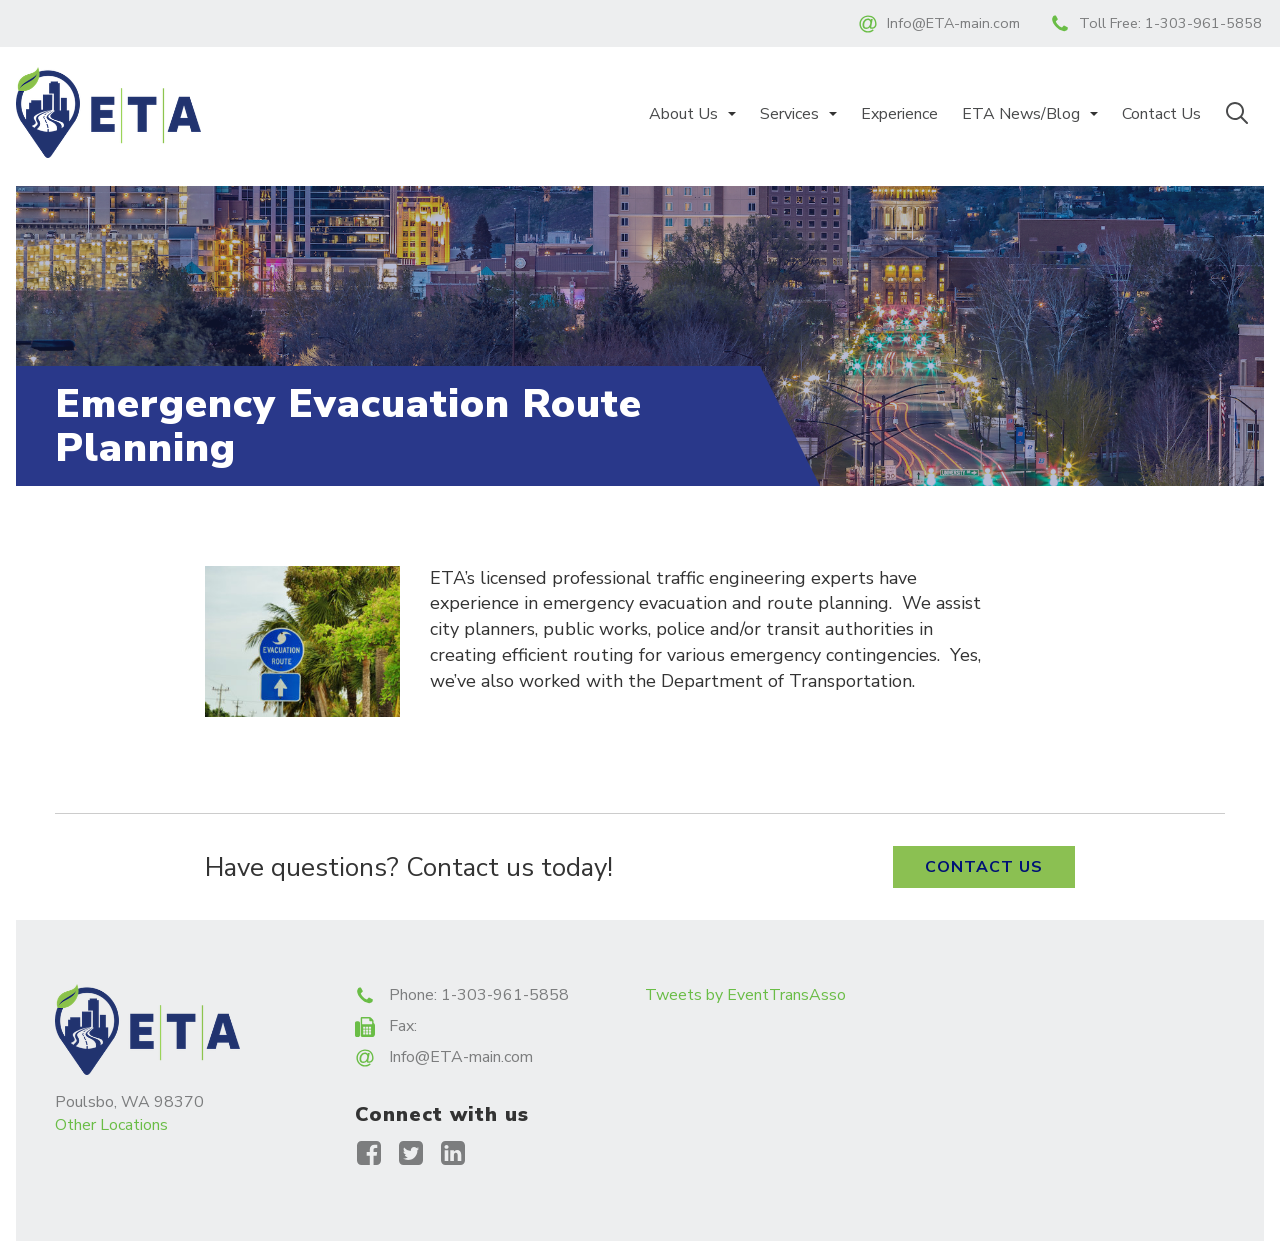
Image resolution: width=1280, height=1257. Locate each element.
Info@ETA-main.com (953, 23)
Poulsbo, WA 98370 (129, 1102)
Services (789, 114)
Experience (899, 114)
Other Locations (111, 1125)
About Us (683, 114)
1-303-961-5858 (1203, 23)
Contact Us (1161, 114)
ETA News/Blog (1021, 114)
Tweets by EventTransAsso (745, 995)
